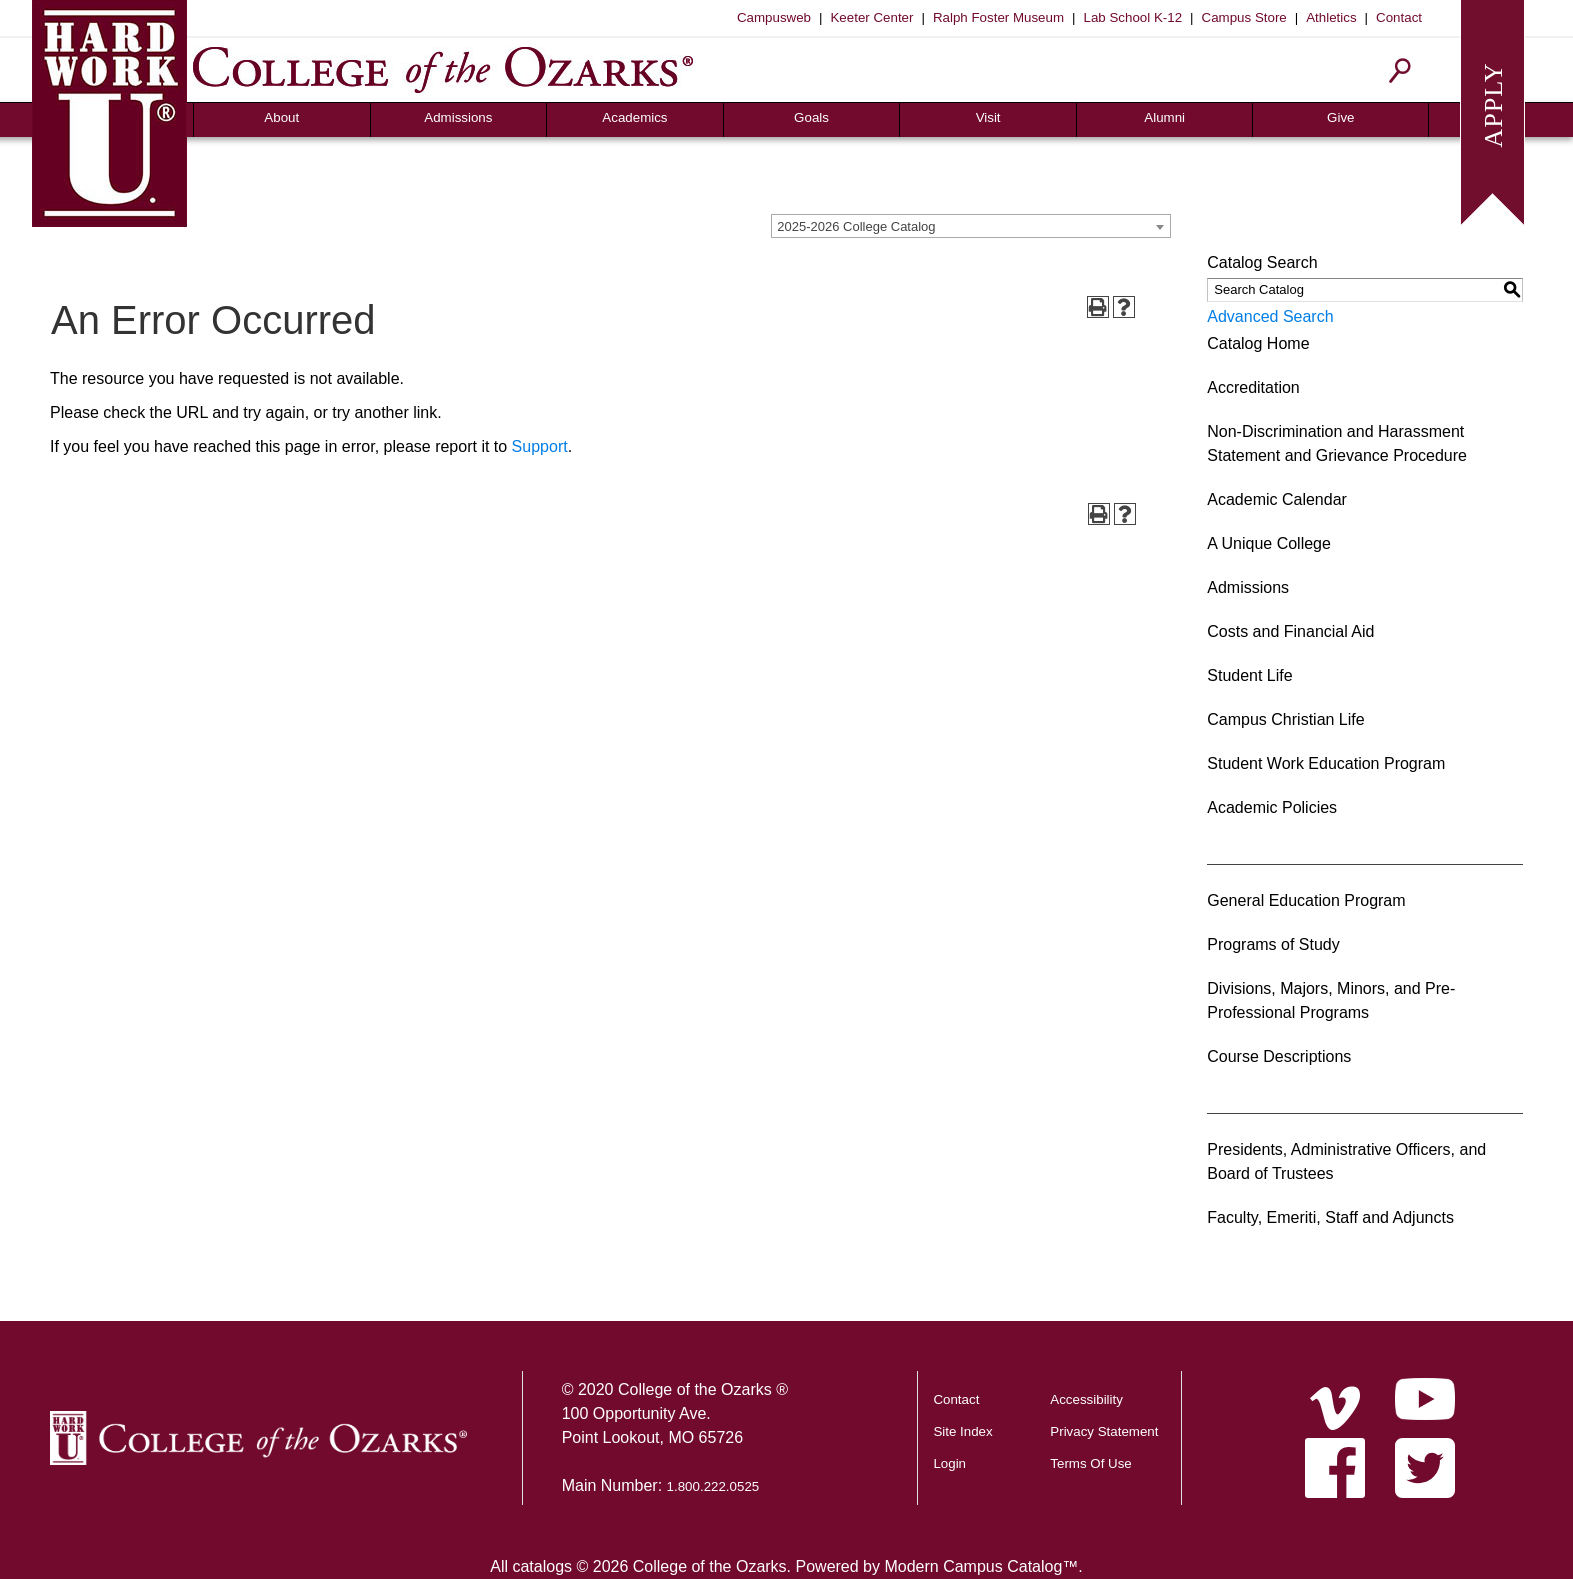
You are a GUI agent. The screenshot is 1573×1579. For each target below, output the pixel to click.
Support (540, 446)
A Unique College (1269, 543)
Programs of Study (1273, 944)
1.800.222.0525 (713, 1486)
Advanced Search (1270, 316)
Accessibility (1086, 1399)
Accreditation (1253, 387)
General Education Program (1306, 900)
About (281, 117)
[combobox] (971, 226)
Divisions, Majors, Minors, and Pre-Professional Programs (1331, 1000)
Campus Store (1244, 17)
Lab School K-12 (1133, 17)
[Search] (1400, 70)
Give (1340, 117)
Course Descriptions (1279, 1056)
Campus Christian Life (1285, 719)
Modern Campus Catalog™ (981, 1566)
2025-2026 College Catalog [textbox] (856, 226)
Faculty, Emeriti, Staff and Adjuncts (1330, 1217)
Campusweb (774, 17)
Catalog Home (1258, 343)
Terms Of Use (1090, 1463)
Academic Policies (1272, 807)
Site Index (962, 1431)
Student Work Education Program (1326, 763)
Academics (634, 117)
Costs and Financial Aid (1290, 631)
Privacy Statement (1104, 1431)
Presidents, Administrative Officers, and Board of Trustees (1346, 1161)
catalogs (542, 1566)
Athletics (1331, 17)
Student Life (1249, 675)
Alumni (1164, 117)
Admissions (458, 117)
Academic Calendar (1277, 499)
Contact (1399, 17)
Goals (811, 117)
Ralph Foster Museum (998, 17)
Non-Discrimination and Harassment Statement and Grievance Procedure (1337, 443)
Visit (988, 117)
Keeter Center (871, 17)
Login (949, 1463)
